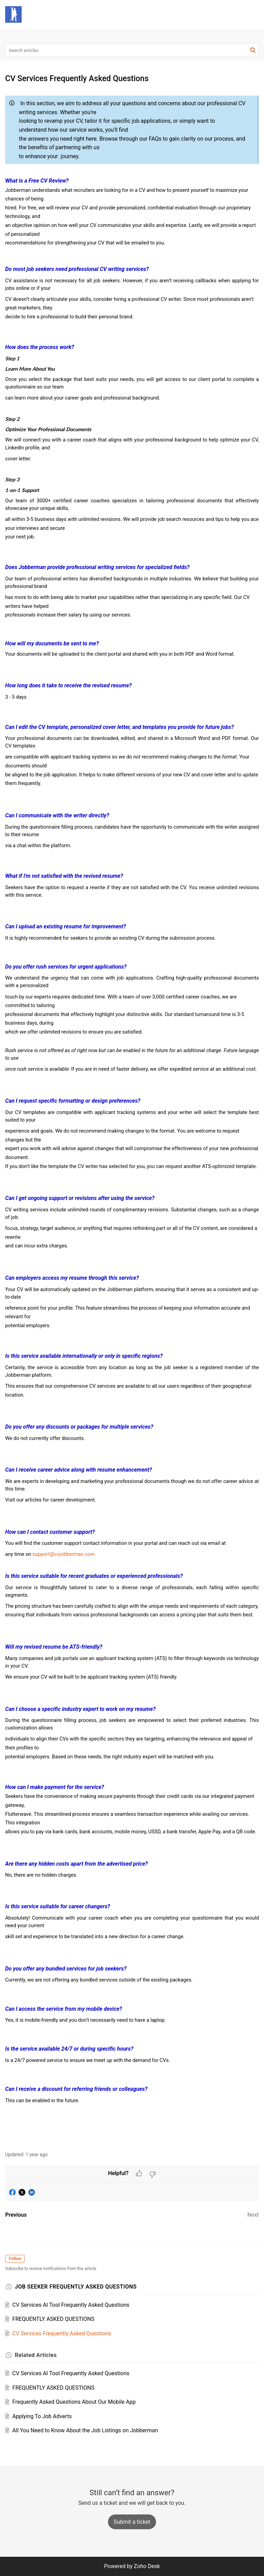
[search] (132, 50)
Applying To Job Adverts (42, 2416)
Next (253, 2215)
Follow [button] (15, 2258)
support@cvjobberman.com (63, 1554)
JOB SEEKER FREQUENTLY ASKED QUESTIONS (76, 2286)
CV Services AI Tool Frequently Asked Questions (71, 2305)
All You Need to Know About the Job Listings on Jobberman (85, 2430)
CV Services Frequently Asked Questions (61, 2333)
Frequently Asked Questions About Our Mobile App (74, 2402)
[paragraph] (132, 1118)
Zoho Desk (147, 2566)
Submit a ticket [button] (132, 2522)
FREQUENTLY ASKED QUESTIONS (53, 2319)
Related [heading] (36, 2355)
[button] (235, 14)
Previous (16, 2215)
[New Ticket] (132, 2522)
